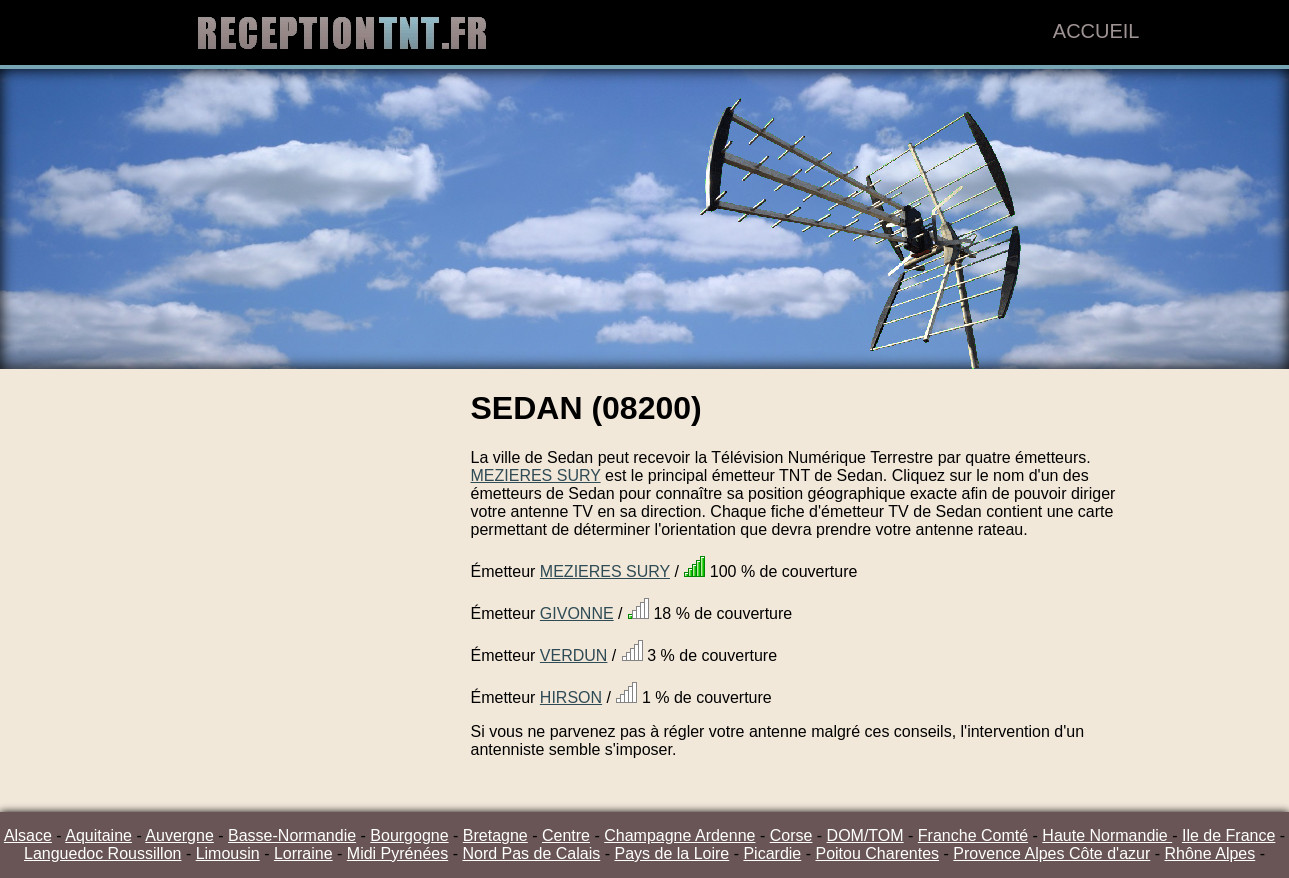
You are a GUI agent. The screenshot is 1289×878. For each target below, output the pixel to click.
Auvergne (179, 835)
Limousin (228, 853)
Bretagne (495, 835)
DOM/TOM (865, 835)
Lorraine (303, 853)
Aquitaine (98, 835)
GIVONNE (577, 613)
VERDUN (574, 655)
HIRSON (571, 697)
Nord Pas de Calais (531, 853)
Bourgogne (409, 835)
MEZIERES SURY (536, 475)
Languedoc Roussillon (102, 853)
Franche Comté (973, 835)
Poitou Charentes (877, 853)
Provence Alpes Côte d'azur (1051, 853)
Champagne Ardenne (679, 835)
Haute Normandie (1107, 835)
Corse (791, 835)
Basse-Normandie (292, 835)
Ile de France (1228, 835)
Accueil (1096, 31)
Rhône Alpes (1210, 853)
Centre (566, 835)
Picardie (772, 853)
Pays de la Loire (671, 853)
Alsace (28, 835)
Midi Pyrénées (397, 853)
